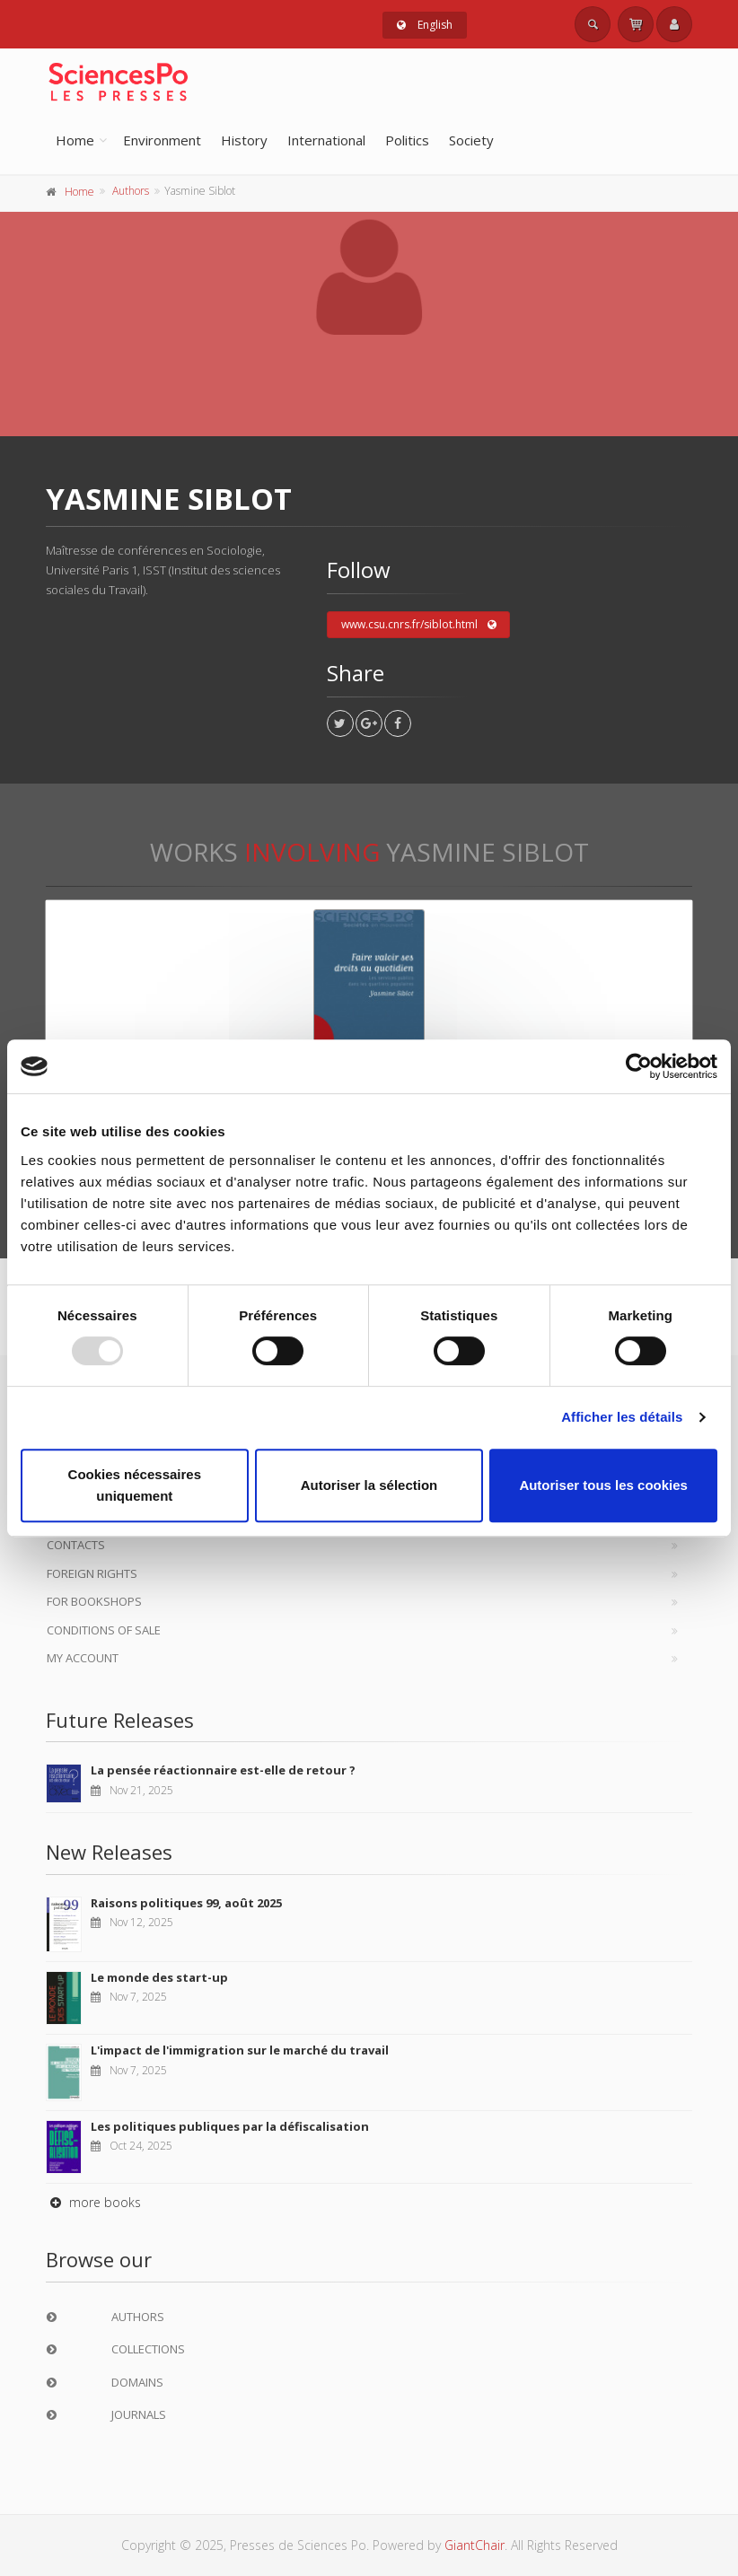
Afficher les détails (621, 1416)
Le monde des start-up (159, 1977)
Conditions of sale (104, 1630)
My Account (83, 1658)
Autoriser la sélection (369, 1485)
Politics (407, 140)
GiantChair (474, 2545)
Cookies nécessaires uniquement (134, 1485)
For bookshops (94, 1601)
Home (75, 140)
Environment (162, 140)
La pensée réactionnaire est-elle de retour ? (223, 1770)
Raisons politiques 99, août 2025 (186, 1903)
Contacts (76, 1545)
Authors (130, 190)
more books (93, 2202)
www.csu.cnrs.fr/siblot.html (418, 624)
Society (471, 140)
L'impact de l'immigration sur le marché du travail (240, 2050)
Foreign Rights (92, 1573)
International (326, 140)
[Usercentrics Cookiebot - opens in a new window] (638, 1066)
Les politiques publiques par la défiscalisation (230, 2126)
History (244, 140)
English (424, 24)
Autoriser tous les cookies (603, 1485)
